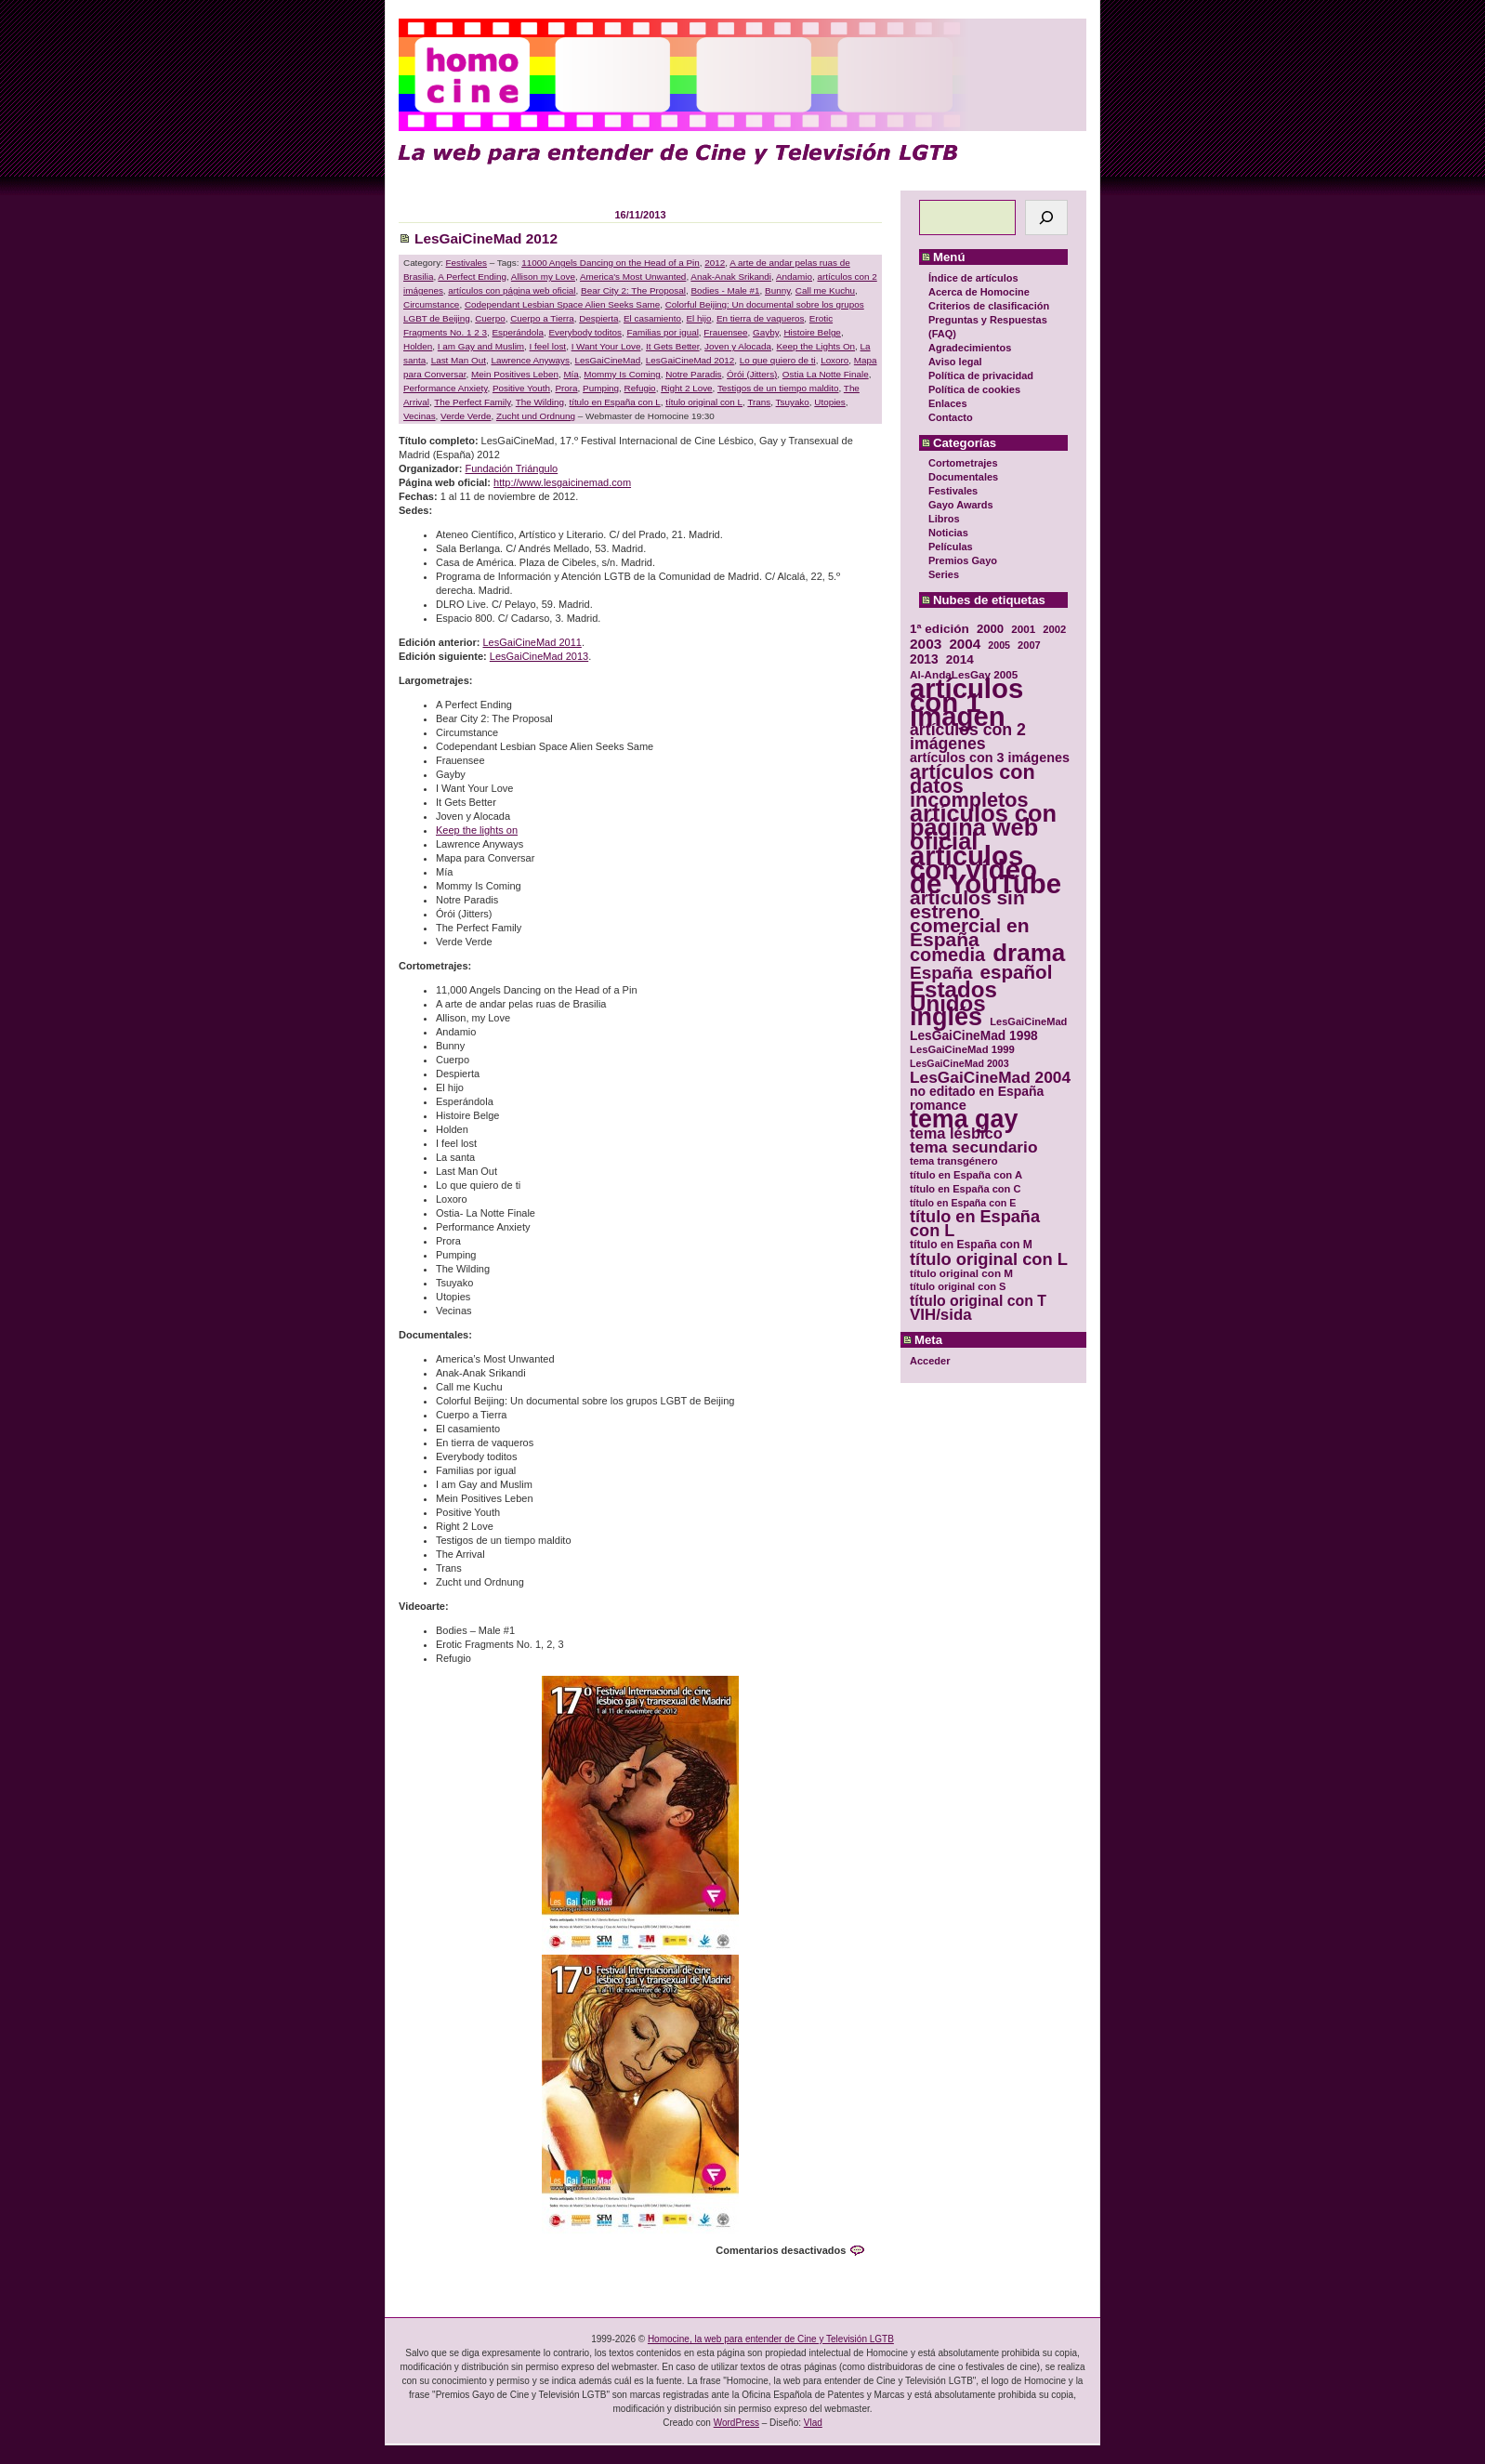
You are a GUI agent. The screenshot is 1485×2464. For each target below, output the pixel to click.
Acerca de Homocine (979, 291)
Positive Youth (521, 388)
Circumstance (431, 304)
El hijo (699, 318)
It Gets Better (673, 346)
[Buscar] (1046, 217)
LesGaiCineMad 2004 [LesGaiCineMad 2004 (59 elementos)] (990, 1078)
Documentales (963, 476)
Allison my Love (543, 276)
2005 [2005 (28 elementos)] (999, 645)
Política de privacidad (980, 375)
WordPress (736, 2423)
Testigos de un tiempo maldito (778, 388)
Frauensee (725, 332)
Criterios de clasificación (988, 305)
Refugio (640, 388)
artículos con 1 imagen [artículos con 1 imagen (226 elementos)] (966, 702)
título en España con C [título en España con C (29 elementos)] (965, 1188)
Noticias (948, 532)
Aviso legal (955, 361)
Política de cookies (974, 389)
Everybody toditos (585, 332)
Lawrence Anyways (530, 360)
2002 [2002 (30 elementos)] (1054, 629)
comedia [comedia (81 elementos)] (947, 955)
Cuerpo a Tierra (542, 318)
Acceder (930, 1360)
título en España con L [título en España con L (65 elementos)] (975, 1224)
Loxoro (834, 360)
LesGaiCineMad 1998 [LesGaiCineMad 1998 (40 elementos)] (974, 1036)
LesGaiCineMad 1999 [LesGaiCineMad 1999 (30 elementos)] (962, 1049)
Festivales (953, 490)
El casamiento (652, 318)
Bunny (777, 290)
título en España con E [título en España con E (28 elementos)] (963, 1202)
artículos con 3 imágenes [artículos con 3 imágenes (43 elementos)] (990, 758)
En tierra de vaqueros (760, 318)
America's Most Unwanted (633, 276)
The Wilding (540, 402)
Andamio (794, 276)
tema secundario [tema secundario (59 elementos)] (973, 1147)
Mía (570, 374)
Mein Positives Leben (515, 374)
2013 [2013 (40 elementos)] (924, 659)
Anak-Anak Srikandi (730, 276)
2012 (714, 262)
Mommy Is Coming (622, 374)
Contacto (950, 417)
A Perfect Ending (472, 276)
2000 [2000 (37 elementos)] (990, 629)
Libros (944, 518)
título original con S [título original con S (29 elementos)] (957, 1286)
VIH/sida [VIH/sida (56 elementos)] (941, 1315)
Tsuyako (792, 402)
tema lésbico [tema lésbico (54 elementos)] (956, 1133)
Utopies (829, 402)
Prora (566, 388)
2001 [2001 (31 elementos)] (1023, 629)
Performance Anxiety (445, 388)
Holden (417, 346)
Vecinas (419, 416)
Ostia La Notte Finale (825, 374)
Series (943, 574)
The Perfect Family (472, 402)
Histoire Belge (811, 332)
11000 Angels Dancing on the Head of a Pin (610, 262)
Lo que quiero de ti (778, 360)
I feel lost (548, 346)
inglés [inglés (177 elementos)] (946, 1017)
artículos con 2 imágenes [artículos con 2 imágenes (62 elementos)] (968, 737)
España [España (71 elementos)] (941, 973)
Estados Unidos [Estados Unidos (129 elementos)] (953, 996)
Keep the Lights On (816, 346)
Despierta (598, 318)
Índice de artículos (973, 277)
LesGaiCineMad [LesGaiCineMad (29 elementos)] (1028, 1021)
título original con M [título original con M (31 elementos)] (961, 1273)
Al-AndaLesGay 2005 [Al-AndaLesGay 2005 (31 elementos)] (964, 674)
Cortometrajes (963, 462)
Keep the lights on (477, 830)
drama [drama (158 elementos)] (1028, 953)
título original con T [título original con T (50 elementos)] (978, 1301)
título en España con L (614, 402)
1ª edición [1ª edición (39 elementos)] (939, 629)
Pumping (601, 388)
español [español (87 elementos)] (1015, 972)
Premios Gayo (962, 560)
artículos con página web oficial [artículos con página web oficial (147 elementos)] (983, 828)
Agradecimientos (969, 347)
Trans (758, 402)
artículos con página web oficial (511, 290)
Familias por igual (662, 332)
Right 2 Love (686, 388)
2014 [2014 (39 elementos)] (960, 659)
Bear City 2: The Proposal (633, 290)
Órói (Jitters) (752, 374)
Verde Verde (465, 416)
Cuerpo (490, 318)
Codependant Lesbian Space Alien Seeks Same (562, 304)
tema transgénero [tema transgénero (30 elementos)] (954, 1160)
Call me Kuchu (825, 290)
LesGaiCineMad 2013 (539, 656)
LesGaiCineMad (607, 360)
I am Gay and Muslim (481, 346)
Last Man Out (458, 360)
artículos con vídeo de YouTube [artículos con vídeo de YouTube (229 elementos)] (985, 869)
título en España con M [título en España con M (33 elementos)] (971, 1244)
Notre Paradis (693, 374)
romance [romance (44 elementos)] (938, 1106)
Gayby (766, 332)
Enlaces (947, 403)
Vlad (813, 2423)
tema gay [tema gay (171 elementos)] (964, 1120)
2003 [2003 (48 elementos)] (925, 644)
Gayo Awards (960, 504)
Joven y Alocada (737, 346)
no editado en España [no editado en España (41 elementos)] (977, 1092)
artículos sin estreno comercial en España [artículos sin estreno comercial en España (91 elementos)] (970, 918)
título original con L (703, 402)
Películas (950, 546)
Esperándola (518, 332)
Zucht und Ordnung (535, 416)
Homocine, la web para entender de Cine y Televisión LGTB (771, 2339)
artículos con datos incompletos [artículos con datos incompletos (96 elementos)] (972, 786)
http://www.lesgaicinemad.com (562, 482)
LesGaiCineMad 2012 (486, 238)
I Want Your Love (606, 346)
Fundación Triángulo (512, 468)
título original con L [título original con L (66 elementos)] (989, 1259)
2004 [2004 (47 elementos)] (964, 644)
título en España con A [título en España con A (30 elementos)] (966, 1174)
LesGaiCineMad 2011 (531, 642)
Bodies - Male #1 (724, 290)
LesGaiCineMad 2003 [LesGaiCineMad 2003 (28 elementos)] (959, 1063)
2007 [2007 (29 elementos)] (1029, 645)
